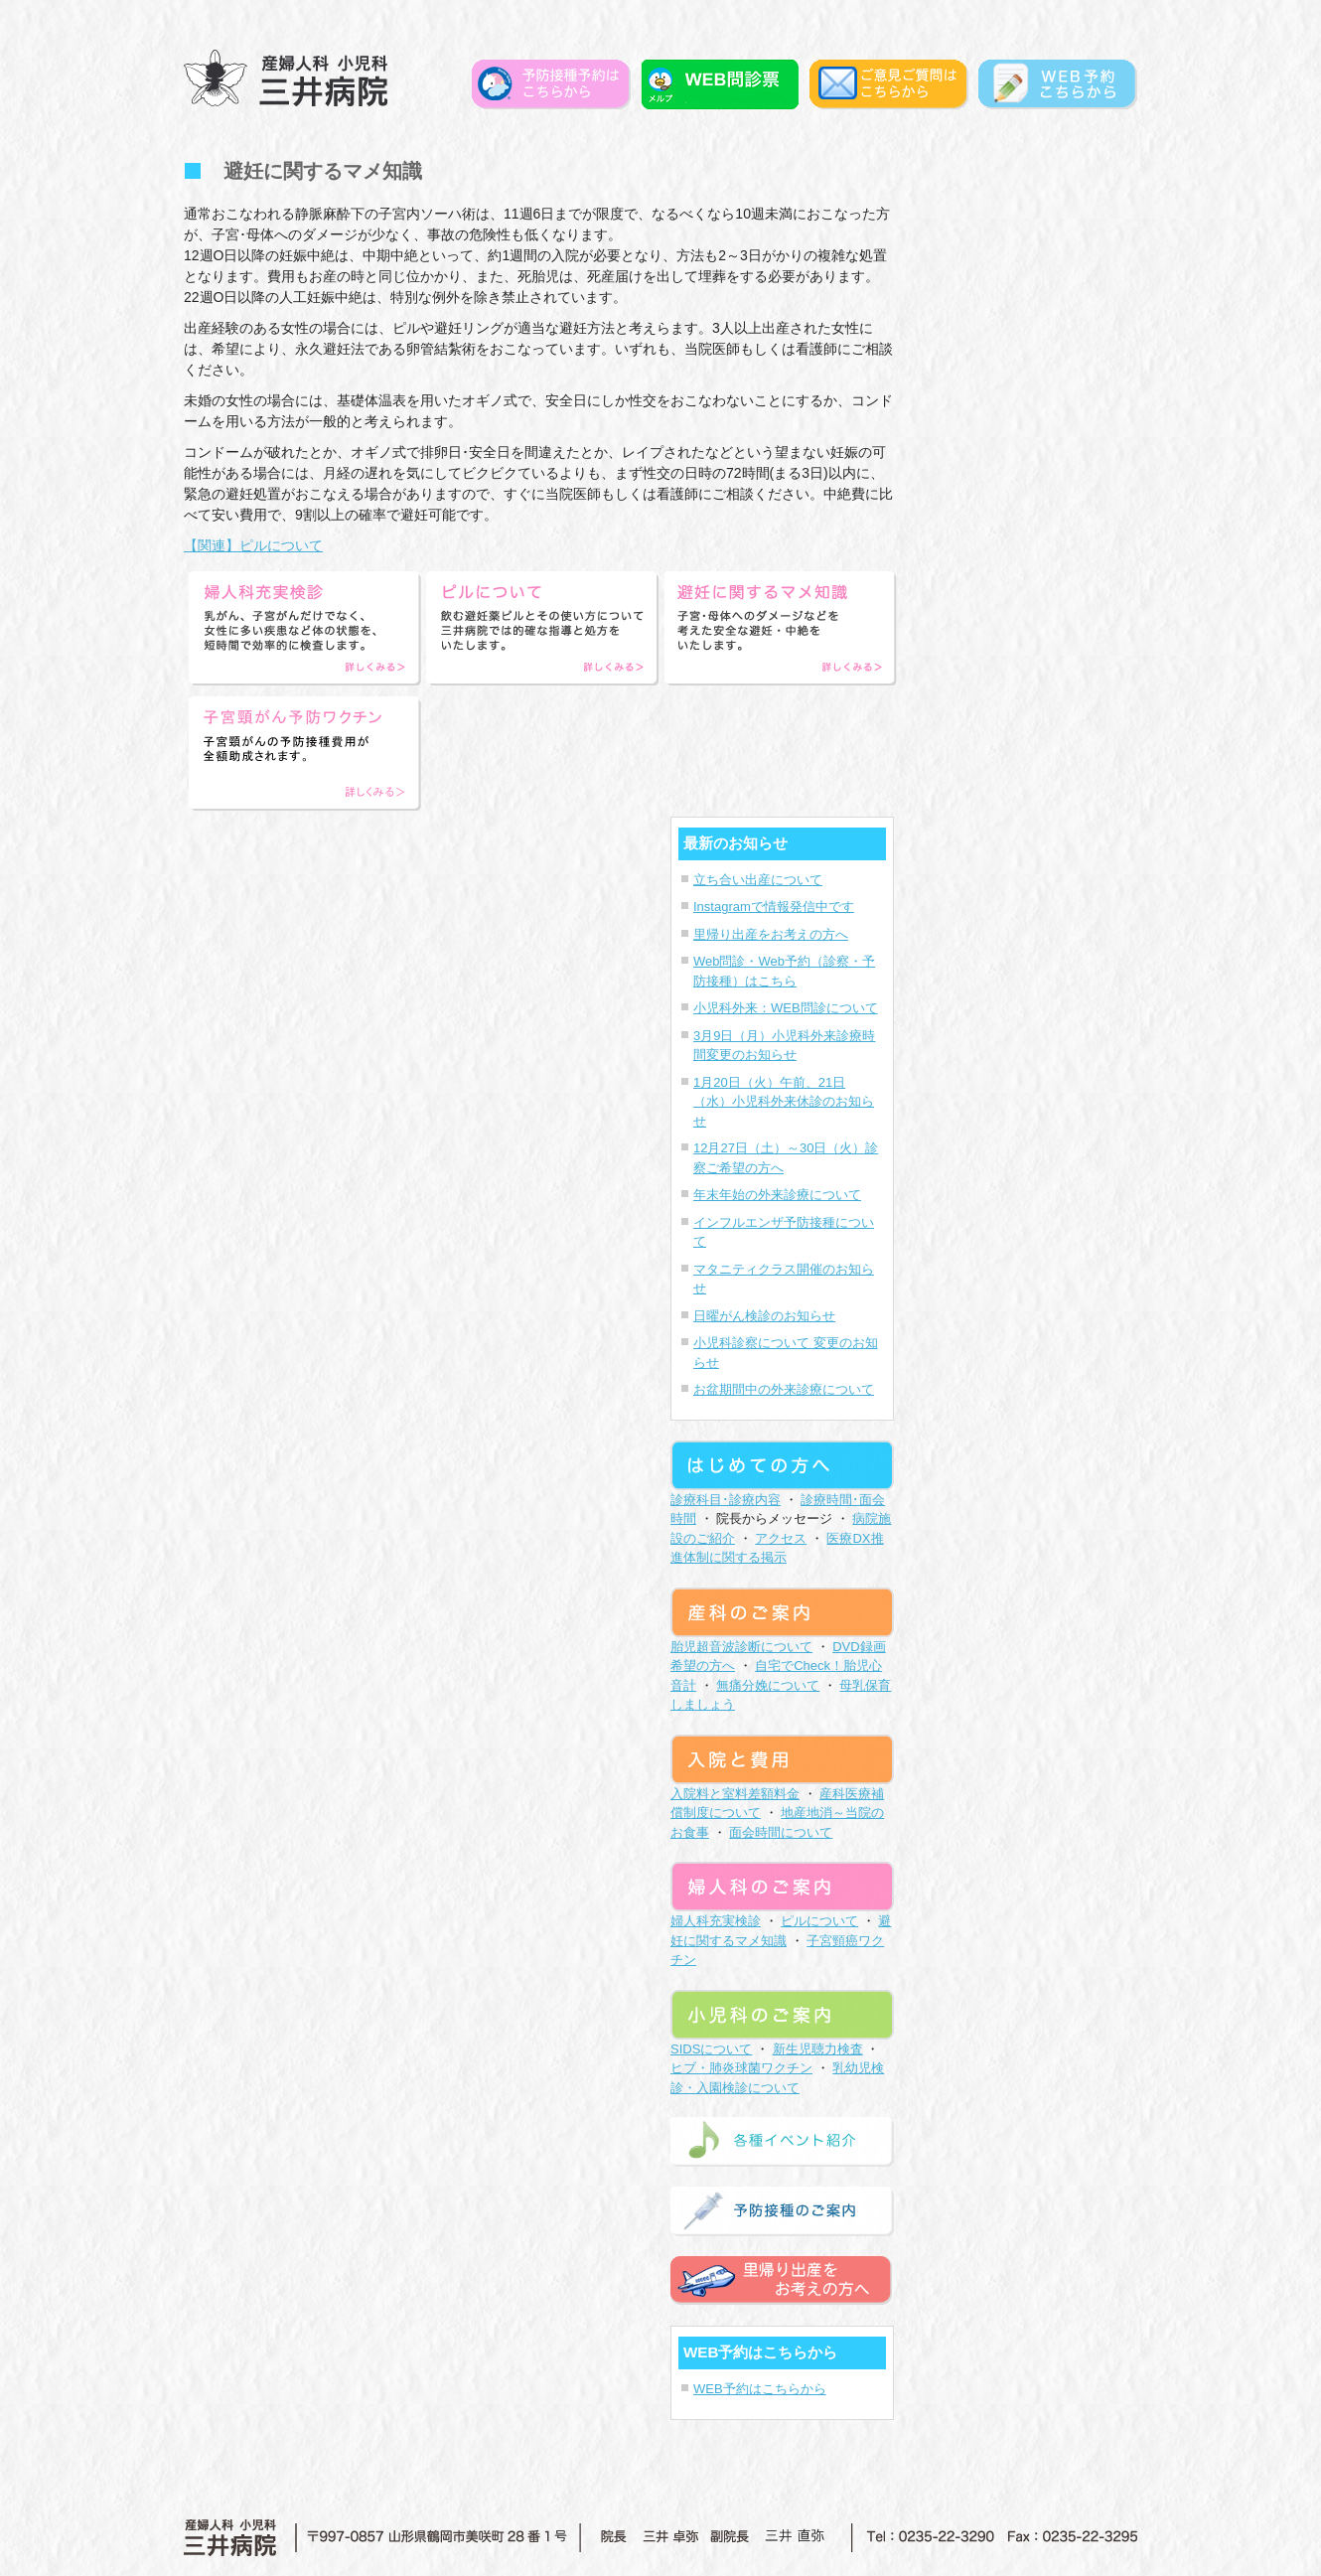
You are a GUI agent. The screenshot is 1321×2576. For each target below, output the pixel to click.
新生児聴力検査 (818, 2049)
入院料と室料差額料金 (735, 1793)
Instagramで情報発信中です (773, 906)
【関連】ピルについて (253, 545)
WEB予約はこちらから (759, 2388)
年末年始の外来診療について (777, 1194)
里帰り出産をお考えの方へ (770, 934)
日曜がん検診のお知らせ (764, 1315)
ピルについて (819, 1920)
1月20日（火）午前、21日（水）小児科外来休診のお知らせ (783, 1102)
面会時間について (780, 1832)
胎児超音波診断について (741, 1646)
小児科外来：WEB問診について (785, 1007)
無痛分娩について (767, 1685)
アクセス (781, 1538)
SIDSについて (711, 2049)
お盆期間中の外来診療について (783, 1389)
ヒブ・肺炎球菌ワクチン (741, 2067)
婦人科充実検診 (715, 1920)
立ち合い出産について (757, 879)
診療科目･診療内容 (725, 1499)
